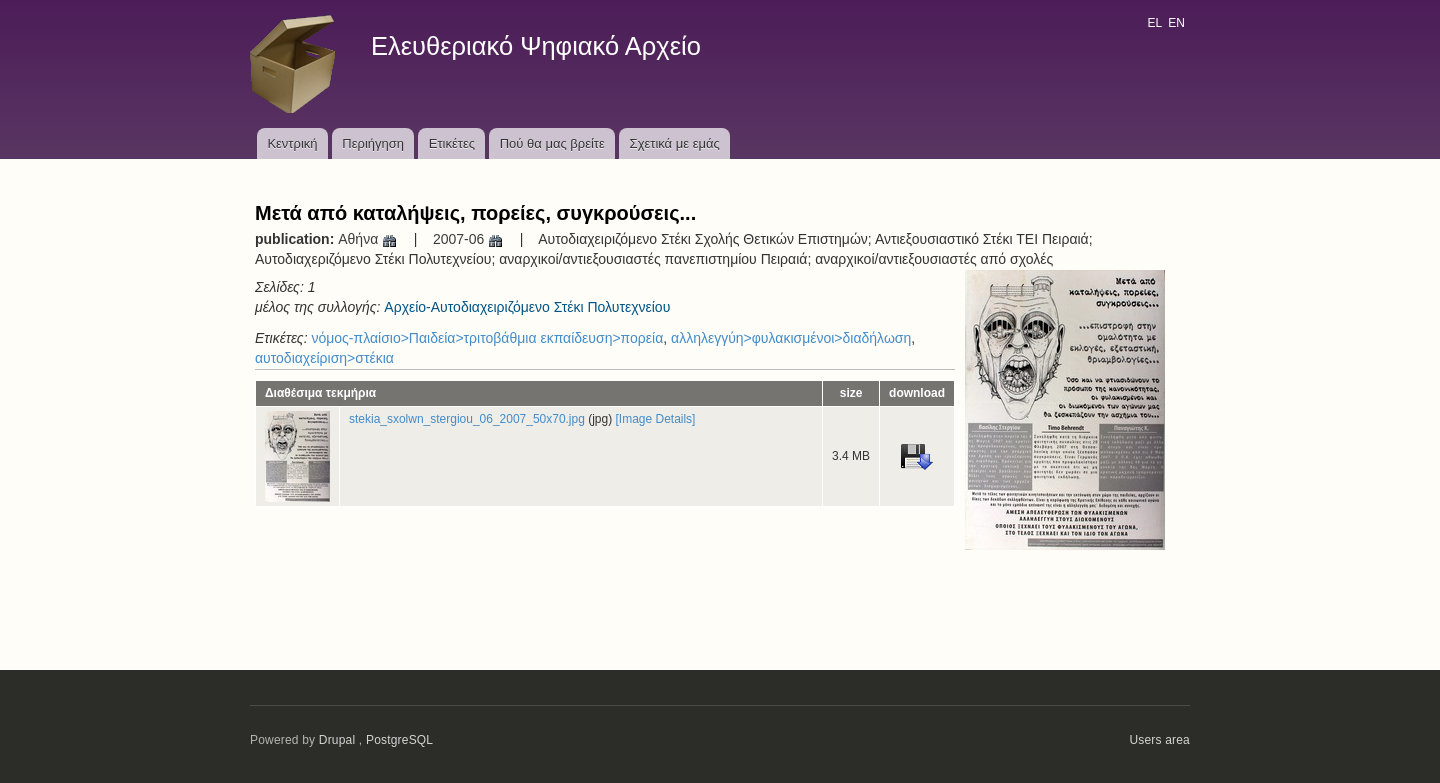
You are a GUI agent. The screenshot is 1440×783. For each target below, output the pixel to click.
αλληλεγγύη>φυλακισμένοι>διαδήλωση (791, 338)
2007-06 (468, 239)
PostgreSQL (399, 740)
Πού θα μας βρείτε (552, 143)
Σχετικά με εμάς (675, 143)
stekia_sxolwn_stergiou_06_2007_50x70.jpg (467, 419)
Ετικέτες (452, 143)
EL (1154, 23)
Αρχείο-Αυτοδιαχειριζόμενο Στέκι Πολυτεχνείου (527, 307)
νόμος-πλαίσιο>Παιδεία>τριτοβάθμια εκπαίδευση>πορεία (487, 338)
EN (1176, 23)
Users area (1159, 740)
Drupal (337, 740)
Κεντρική (292, 143)
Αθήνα (368, 239)
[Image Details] (656, 419)
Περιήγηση (373, 143)
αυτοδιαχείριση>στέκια (324, 358)
